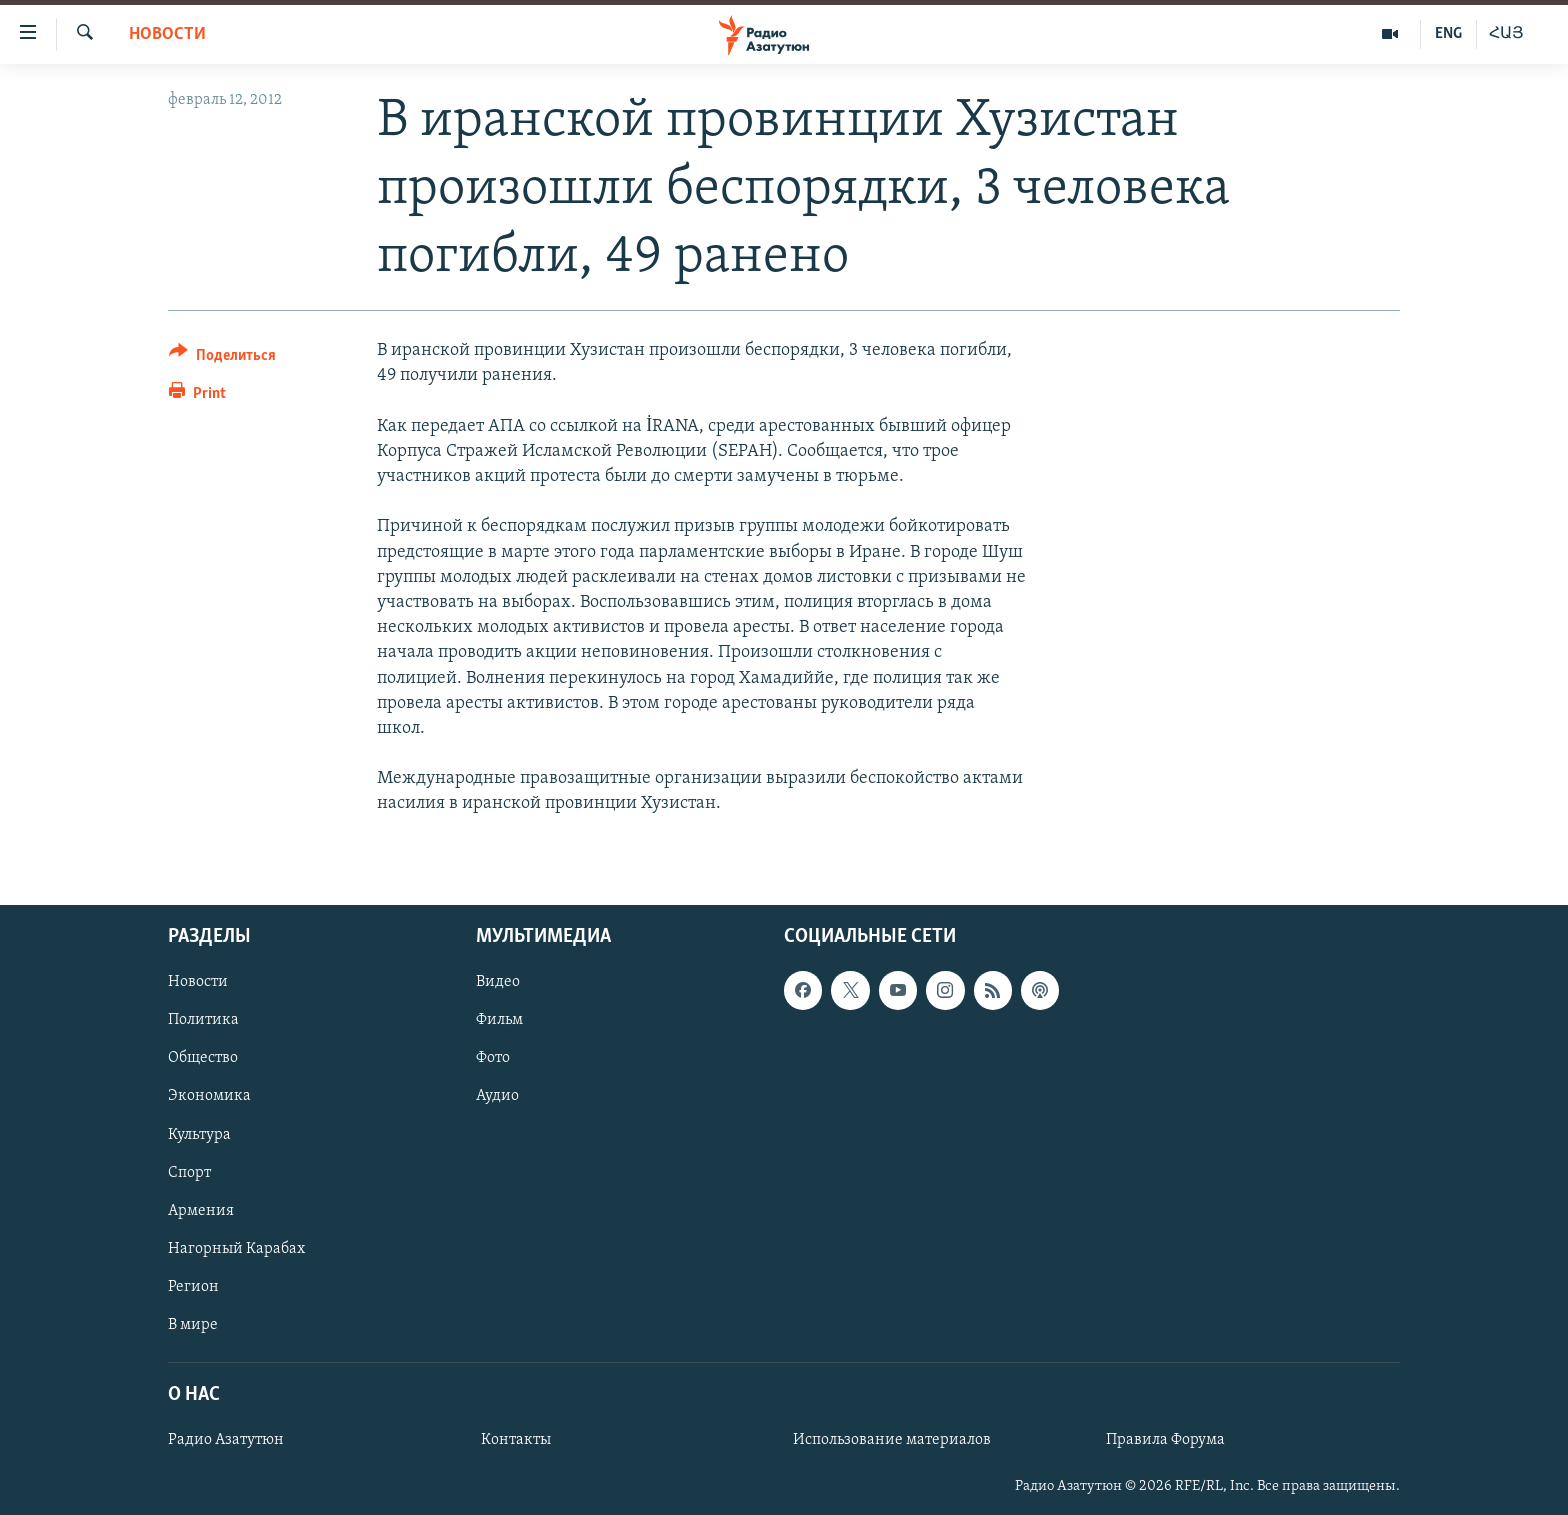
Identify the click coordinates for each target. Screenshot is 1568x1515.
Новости (167, 34)
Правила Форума (1165, 1440)
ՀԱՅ (1506, 34)
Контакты (516, 1440)
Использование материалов (892, 1440)
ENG (1448, 34)
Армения (201, 1210)
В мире (193, 1324)
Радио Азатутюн (226, 1440)
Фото (493, 1058)
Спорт (189, 1172)
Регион (193, 1286)
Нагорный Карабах (236, 1248)
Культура (199, 1134)
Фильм (499, 1020)
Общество (203, 1058)
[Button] (222, 358)
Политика (203, 1020)
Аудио (497, 1096)
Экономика (209, 1096)
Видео (498, 982)
